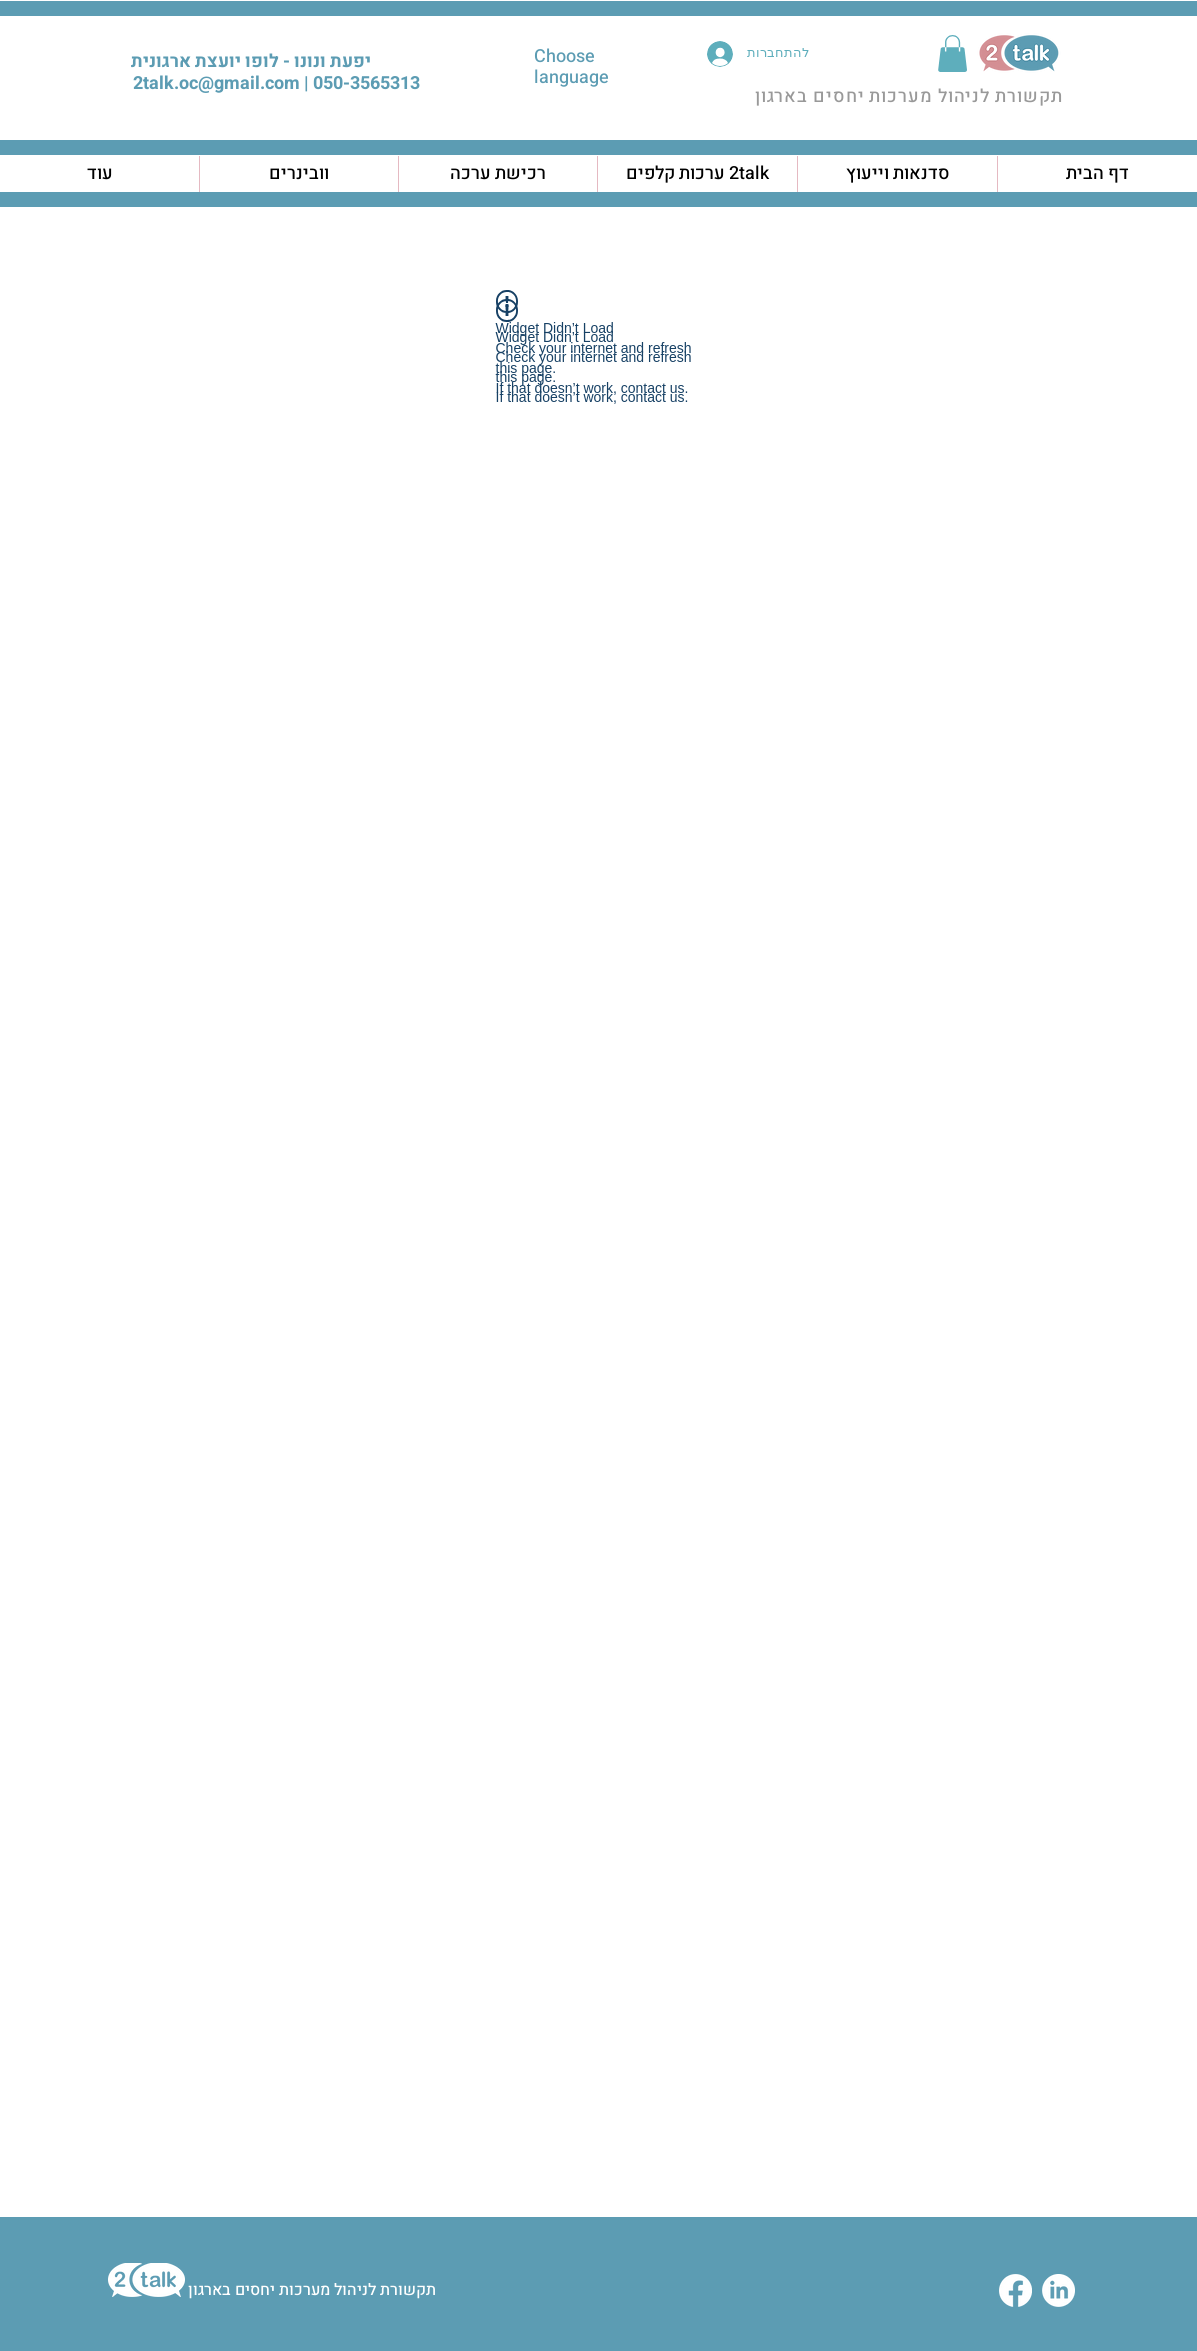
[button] (952, 53)
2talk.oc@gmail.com (216, 83)
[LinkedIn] (1058, 2290)
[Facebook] (1015, 2290)
